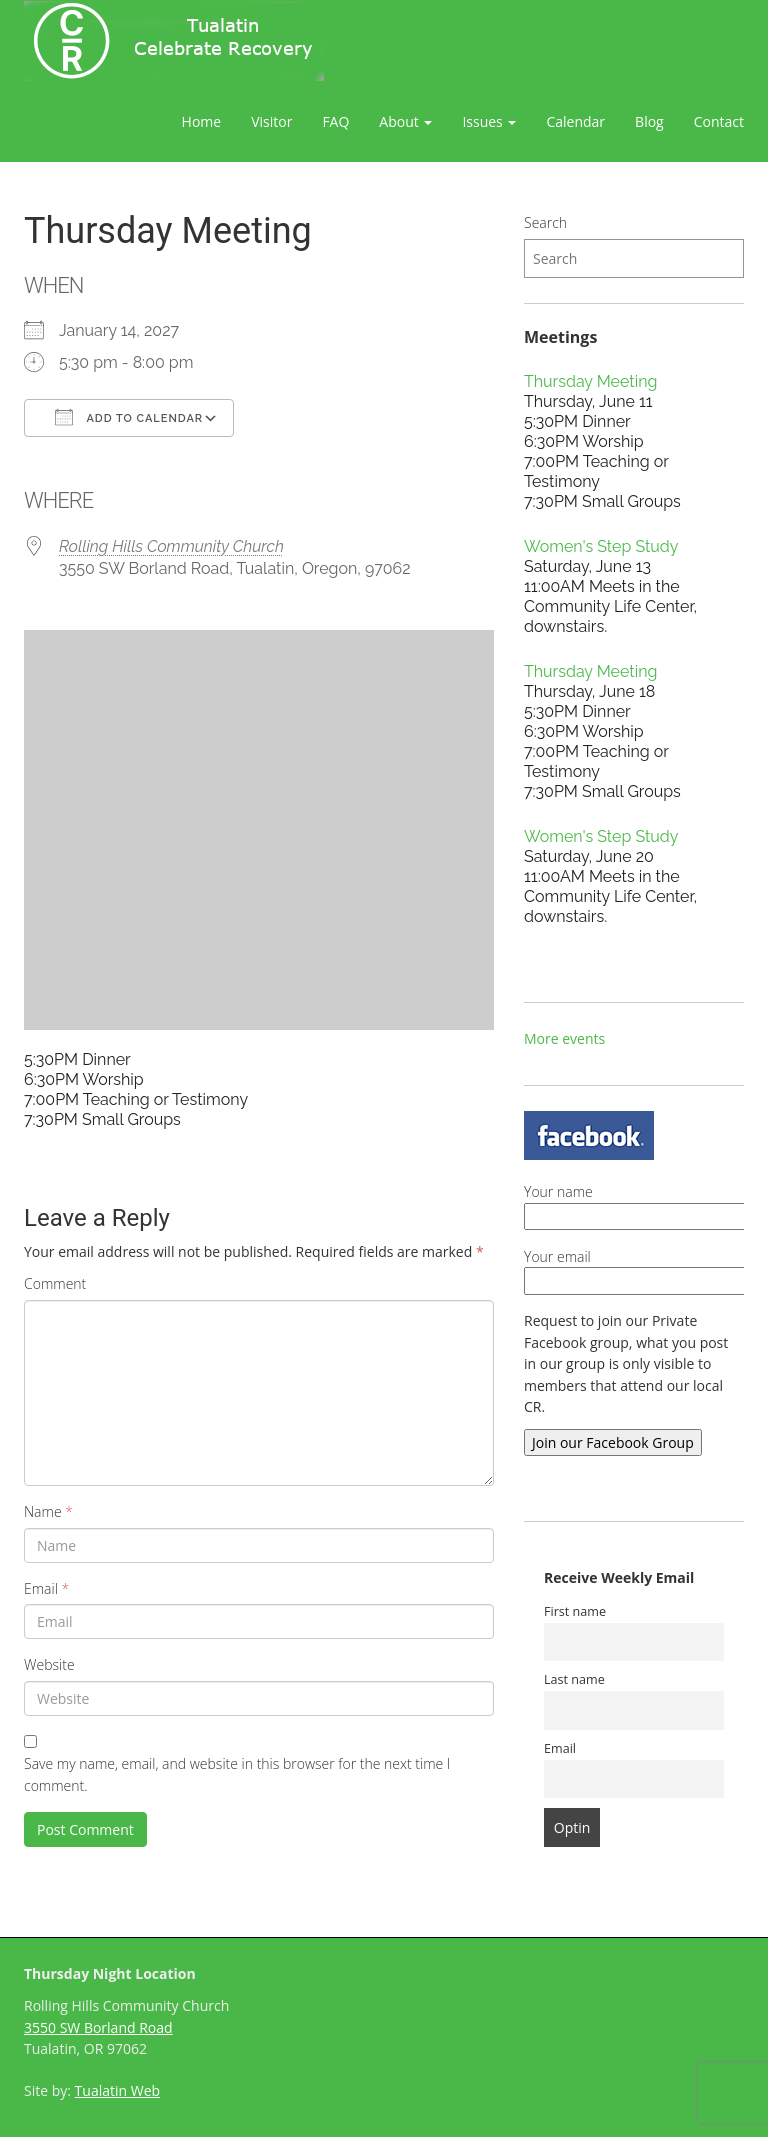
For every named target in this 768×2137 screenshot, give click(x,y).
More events (564, 1038)
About (405, 121)
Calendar (575, 121)
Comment (55, 1283)
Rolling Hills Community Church (171, 546)
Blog (649, 121)
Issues (489, 121)
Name (48, 1511)
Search (545, 222)
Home (202, 121)
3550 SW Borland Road (98, 2027)
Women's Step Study (601, 546)
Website (49, 1664)
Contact (719, 121)
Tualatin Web (118, 2090)
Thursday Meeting (590, 381)
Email (46, 1588)
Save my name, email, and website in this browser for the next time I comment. (237, 1774)
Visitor (271, 121)
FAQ (335, 121)
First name (575, 1611)
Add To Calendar (129, 417)
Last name (574, 1679)
